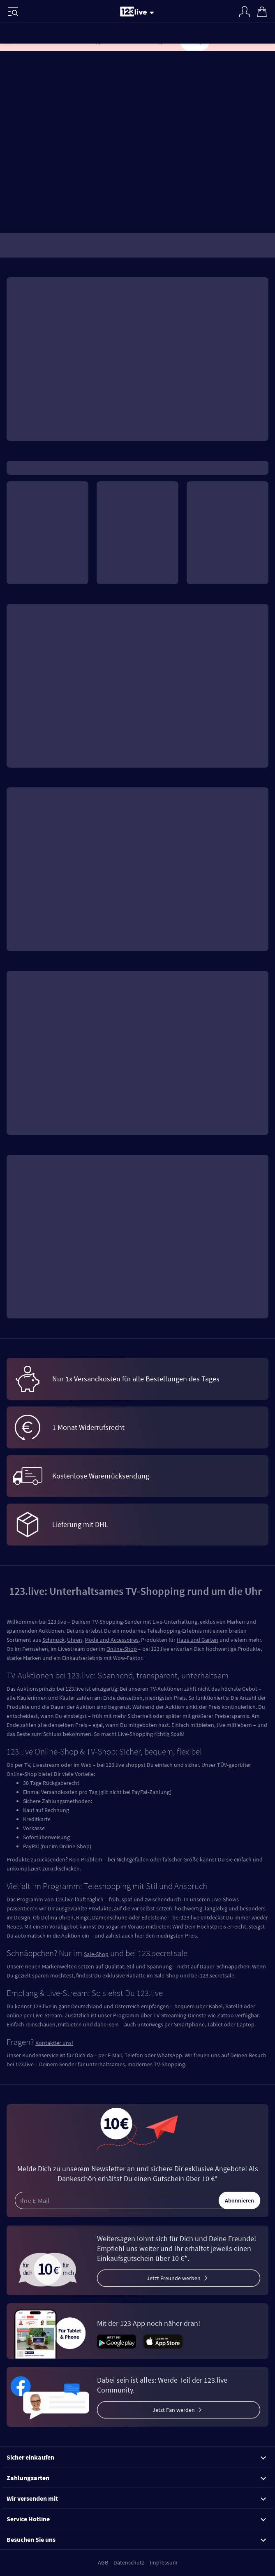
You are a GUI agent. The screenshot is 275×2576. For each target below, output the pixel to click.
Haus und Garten (197, 1639)
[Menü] (13, 11)
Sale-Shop (96, 1954)
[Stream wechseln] (153, 12)
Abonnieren (239, 2200)
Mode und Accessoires (112, 1639)
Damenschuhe (109, 1917)
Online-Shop (121, 1648)
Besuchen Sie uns (136, 2539)
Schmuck (53, 1639)
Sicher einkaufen (136, 2457)
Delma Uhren (57, 1917)
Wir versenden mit (136, 2498)
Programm (30, 1899)
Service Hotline (136, 2519)
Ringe (83, 1917)
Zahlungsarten (136, 2478)
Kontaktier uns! (54, 2043)
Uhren (74, 1639)
